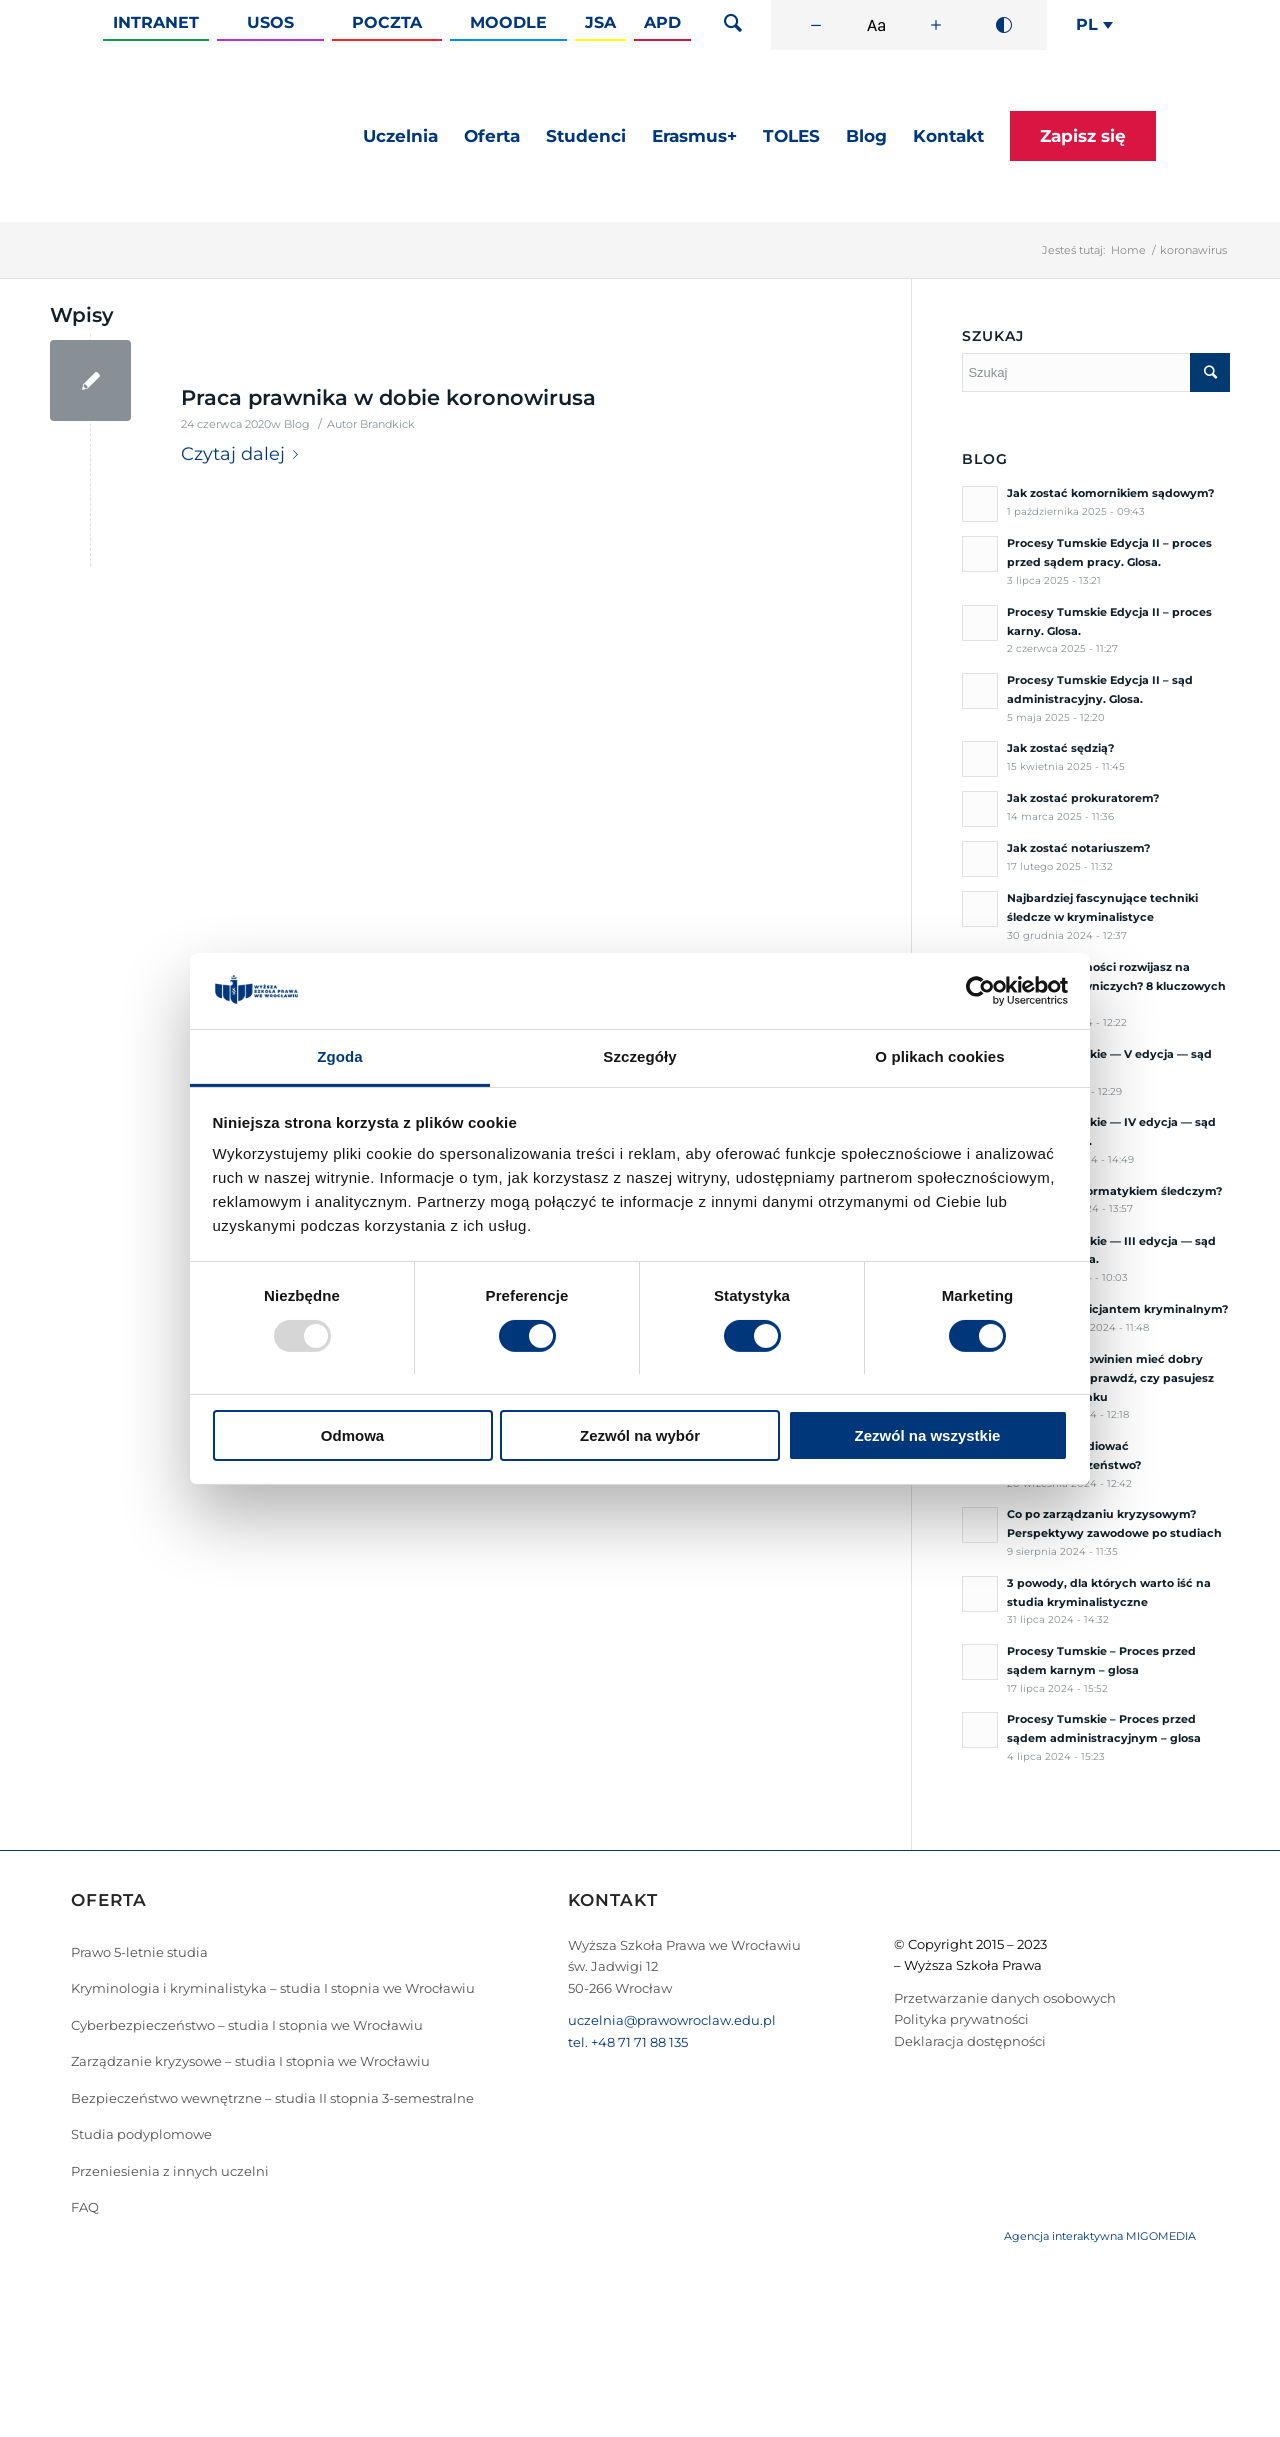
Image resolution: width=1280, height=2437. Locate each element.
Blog (297, 424)
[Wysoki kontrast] (1004, 25)
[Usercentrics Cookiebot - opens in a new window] (980, 991)
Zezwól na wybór (640, 1435)
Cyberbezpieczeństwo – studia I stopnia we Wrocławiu (247, 2025)
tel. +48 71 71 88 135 (628, 2042)
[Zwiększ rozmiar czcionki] (936, 25)
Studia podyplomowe (141, 2134)
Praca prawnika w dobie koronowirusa (388, 397)
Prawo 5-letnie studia (139, 1952)
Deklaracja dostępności (970, 2041)
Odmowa (352, 1435)
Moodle (508, 22)
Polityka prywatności (961, 2019)
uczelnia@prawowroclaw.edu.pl (672, 2020)
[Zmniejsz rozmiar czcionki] (816, 25)
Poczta (387, 22)
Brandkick (387, 424)
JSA (600, 22)
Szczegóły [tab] (639, 1056)
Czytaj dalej (243, 454)
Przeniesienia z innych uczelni (170, 2171)
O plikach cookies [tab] (939, 1056)
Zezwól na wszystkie (928, 1435)
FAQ (85, 2207)
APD (662, 22)
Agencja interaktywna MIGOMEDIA (1100, 2236)
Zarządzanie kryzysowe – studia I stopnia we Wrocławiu (250, 2061)
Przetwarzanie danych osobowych (1005, 1998)
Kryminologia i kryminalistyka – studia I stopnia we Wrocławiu (273, 1988)
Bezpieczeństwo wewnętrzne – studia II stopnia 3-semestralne (272, 2098)
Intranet (156, 22)
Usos (270, 22)
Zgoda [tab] (340, 1056)
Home (1128, 250)
